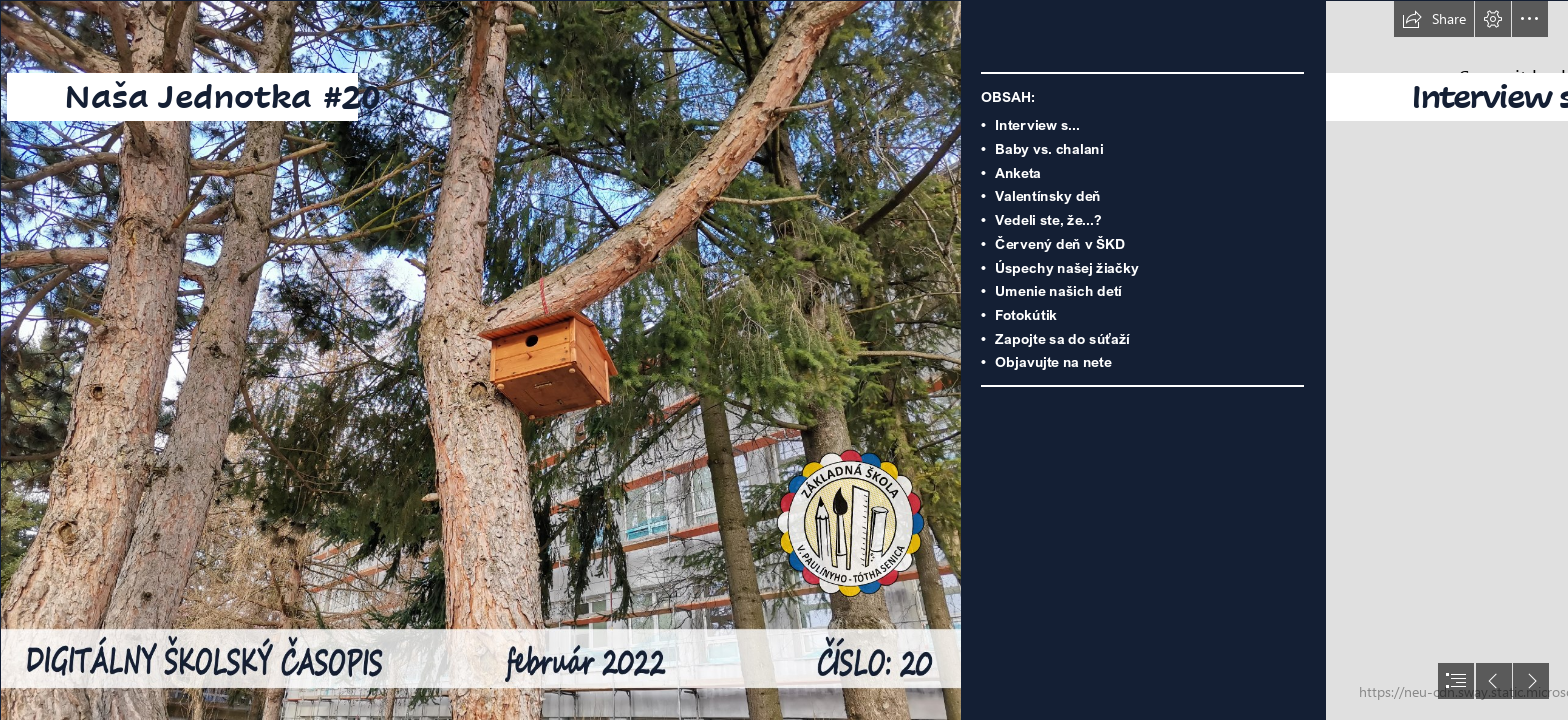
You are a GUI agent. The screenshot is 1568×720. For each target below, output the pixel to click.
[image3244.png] (480, 360)
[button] (1434, 19)
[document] (784, 360)
